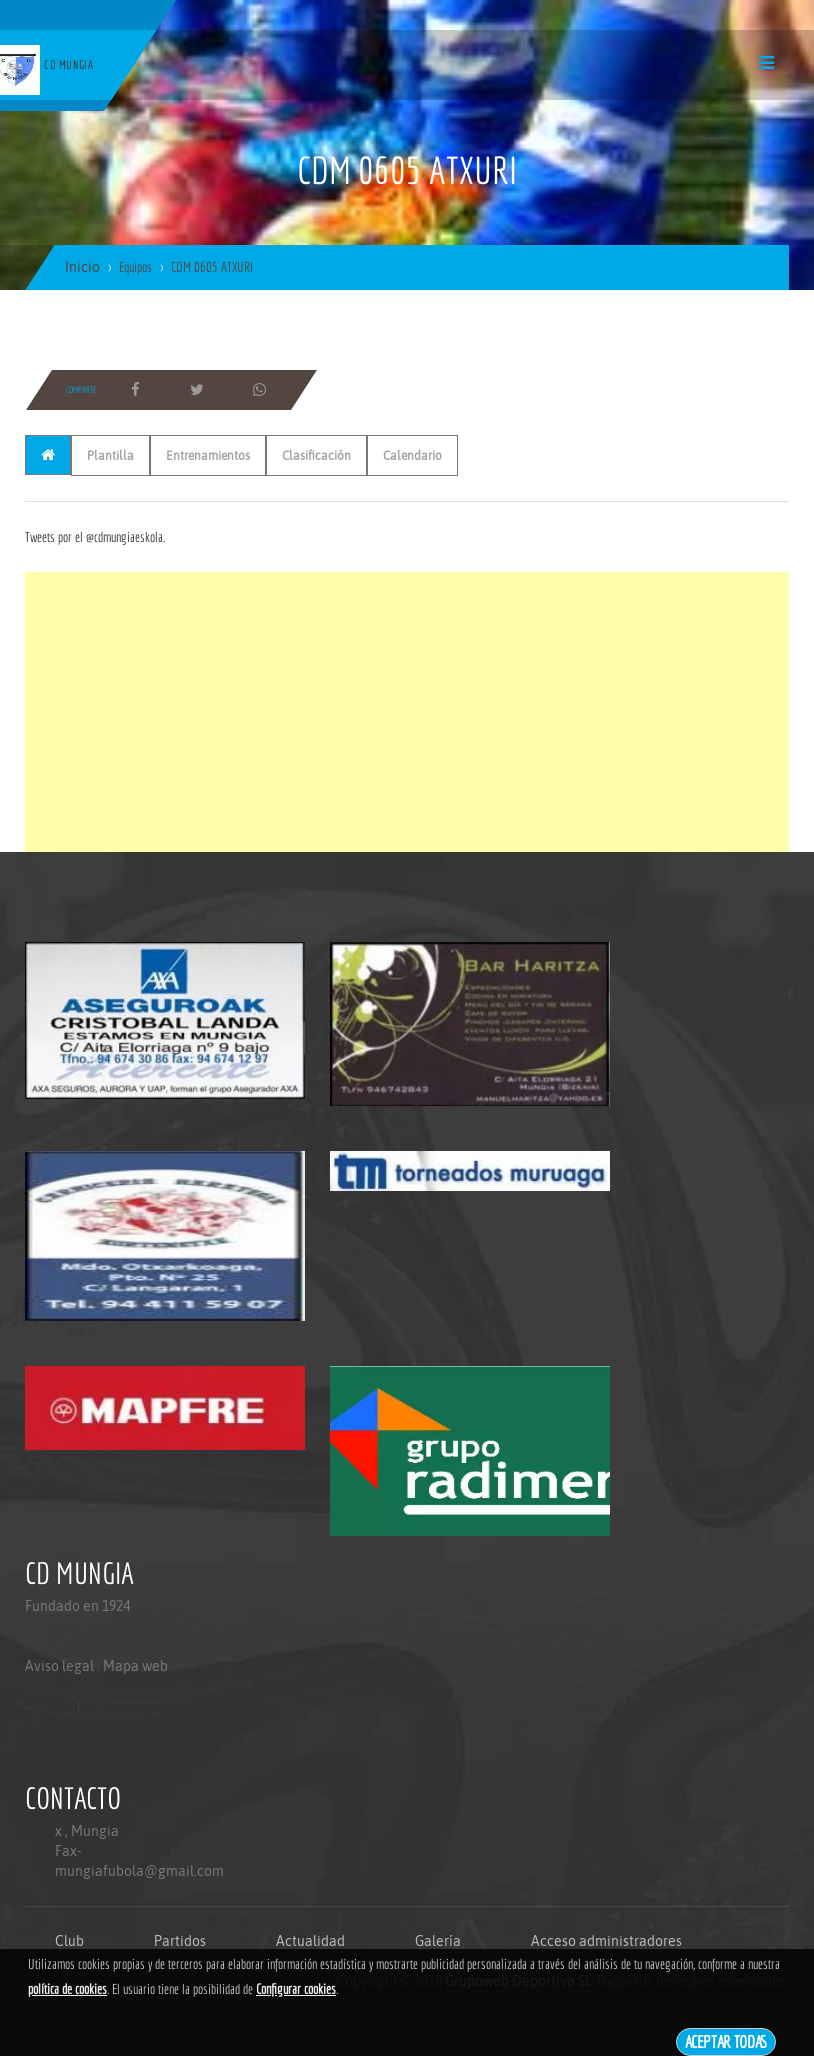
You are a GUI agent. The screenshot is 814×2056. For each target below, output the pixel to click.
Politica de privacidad (70, 1746)
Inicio (82, 267)
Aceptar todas (726, 2041)
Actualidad (310, 1941)
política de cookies (67, 1989)
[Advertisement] (407, 712)
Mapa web (135, 1666)
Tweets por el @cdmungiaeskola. (95, 537)
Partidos (180, 1941)
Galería (438, 1941)
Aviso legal (59, 1666)
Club (69, 1941)
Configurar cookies (296, 1989)
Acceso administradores (606, 1941)
